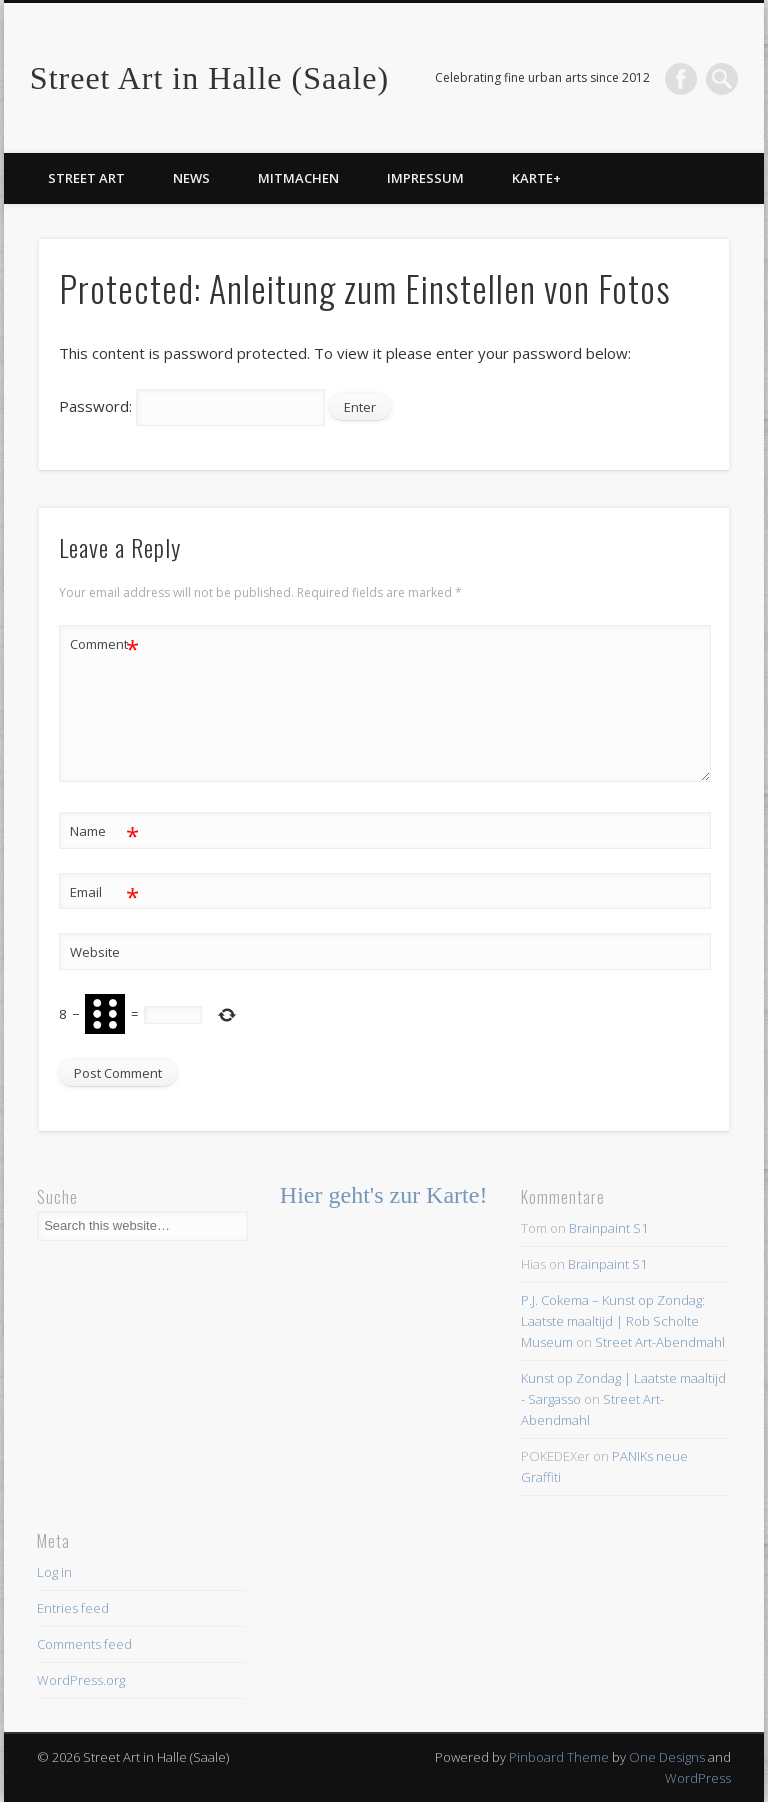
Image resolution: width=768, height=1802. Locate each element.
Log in (54, 1572)
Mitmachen (298, 178)
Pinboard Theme (559, 1757)
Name (104, 831)
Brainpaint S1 (608, 1228)
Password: (192, 406)
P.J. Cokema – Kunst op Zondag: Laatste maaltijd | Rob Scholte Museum (613, 1321)
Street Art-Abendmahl (660, 1342)
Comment (104, 644)
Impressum (425, 178)
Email (104, 892)
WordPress (698, 1778)
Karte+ (536, 178)
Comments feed (84, 1644)
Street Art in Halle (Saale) (209, 78)
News (191, 178)
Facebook (681, 79)
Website (95, 952)
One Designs (667, 1757)
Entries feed (73, 1608)
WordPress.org (81, 1680)
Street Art (86, 178)
